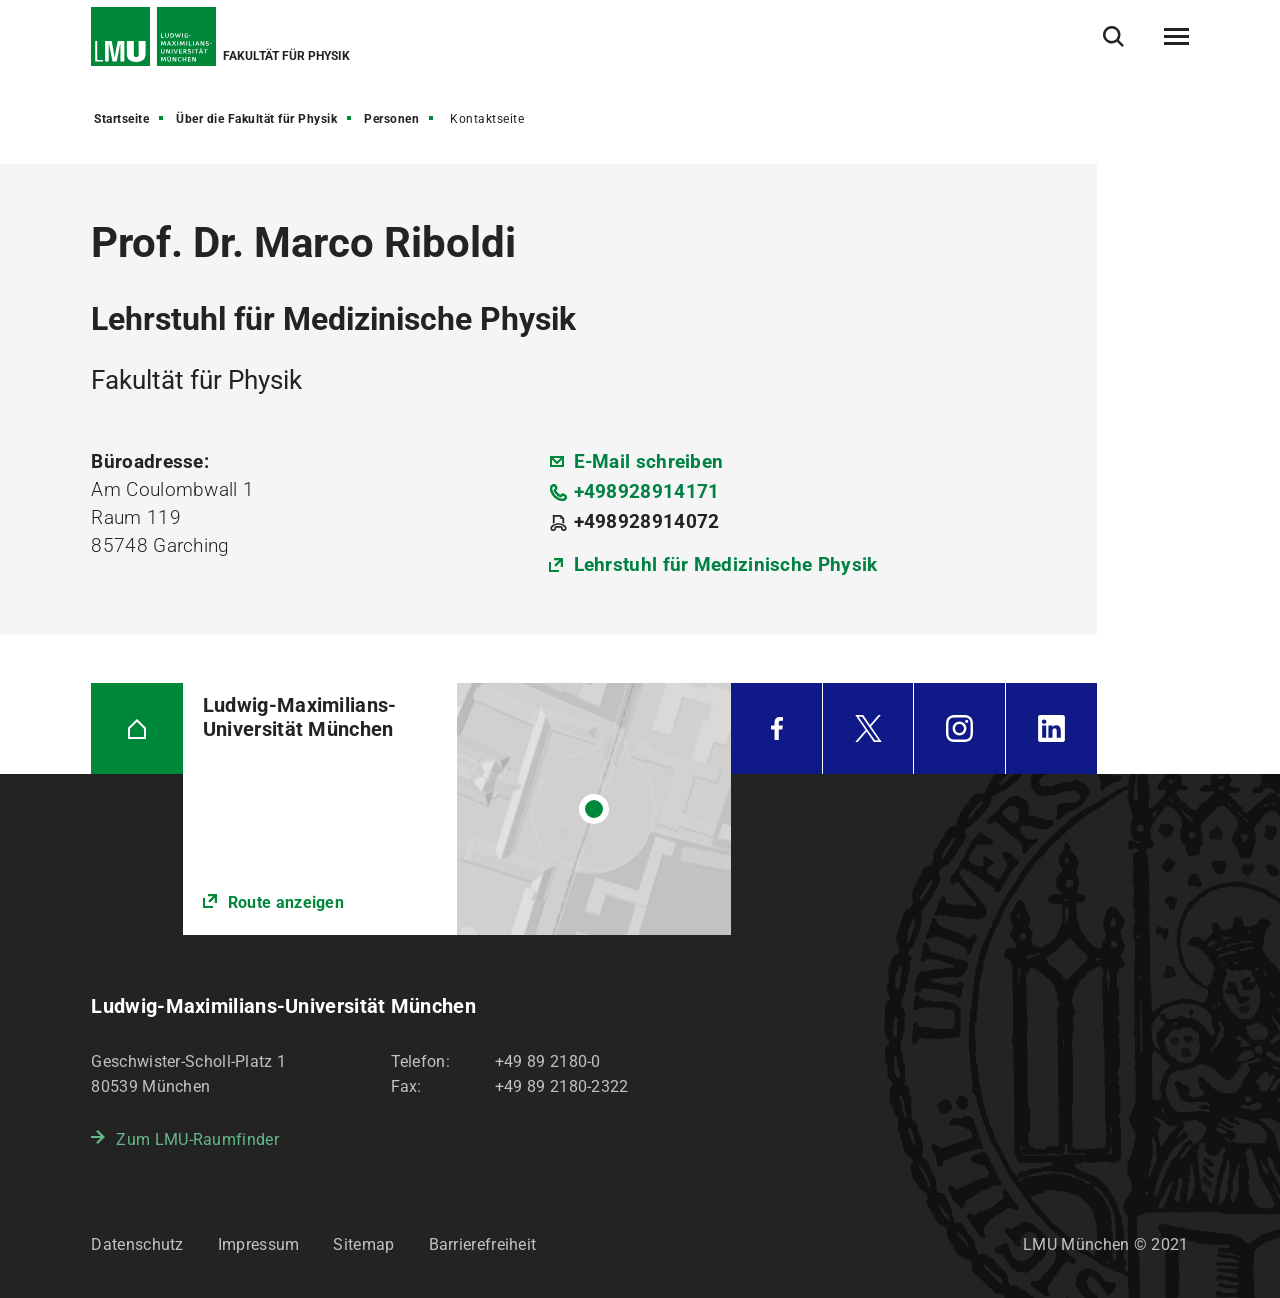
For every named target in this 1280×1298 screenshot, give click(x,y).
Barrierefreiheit (483, 1244)
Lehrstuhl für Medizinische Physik (726, 564)
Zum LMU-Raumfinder (197, 1139)
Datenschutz (137, 1244)
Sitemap (363, 1244)
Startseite (121, 119)
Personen (391, 119)
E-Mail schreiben (649, 461)
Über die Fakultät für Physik (256, 119)
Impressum (259, 1244)
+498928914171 (647, 491)
